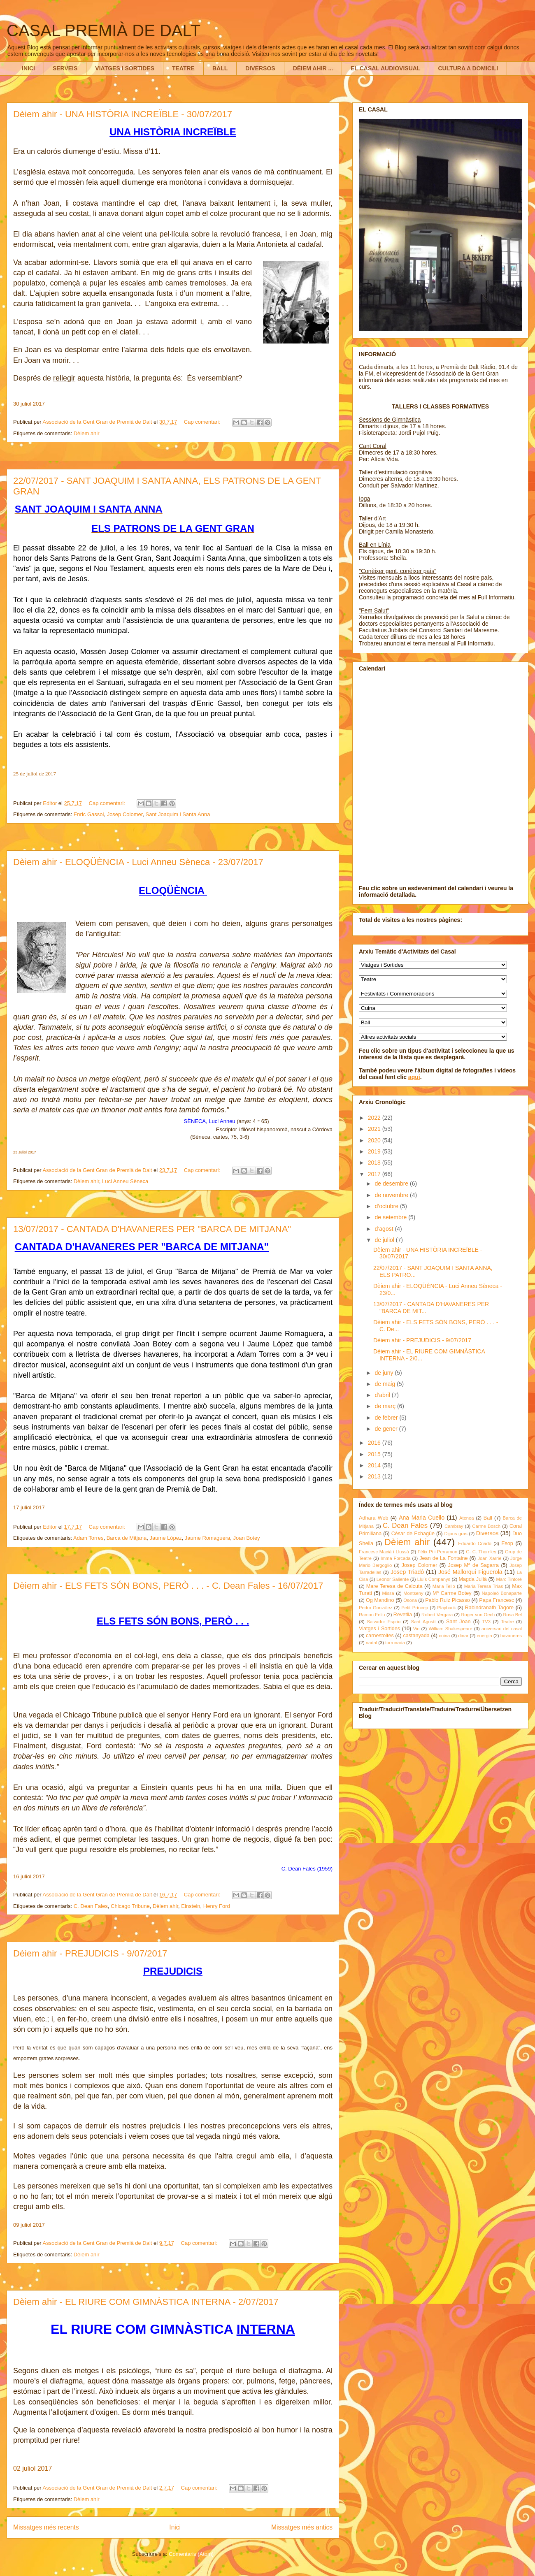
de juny (384, 1372)
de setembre (391, 1217)
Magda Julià (473, 1579)
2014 (375, 1465)
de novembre (392, 1195)
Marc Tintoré (509, 1579)
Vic (416, 1628)
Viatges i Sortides (379, 1628)
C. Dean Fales (91, 1906)
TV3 (486, 1621)
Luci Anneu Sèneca (125, 1181)
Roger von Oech (478, 1614)
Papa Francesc (496, 1600)
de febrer (386, 1417)
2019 (375, 1151)
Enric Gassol (89, 814)
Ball (488, 1518)
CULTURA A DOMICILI (468, 68)
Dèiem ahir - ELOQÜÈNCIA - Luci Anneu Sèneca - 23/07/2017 (138, 862)
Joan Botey (246, 1538)
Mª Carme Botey (452, 1593)
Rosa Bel (512, 1614)
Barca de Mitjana (127, 1538)
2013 (375, 1476)
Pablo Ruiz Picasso (447, 1600)
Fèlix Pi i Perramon (437, 1551)
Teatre (507, 1621)
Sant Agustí (423, 1621)
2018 (375, 1162)
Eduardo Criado (474, 1543)
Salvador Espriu (384, 1621)
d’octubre (387, 1206)
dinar (463, 1635)
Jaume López (165, 1538)
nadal (371, 1642)
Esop (507, 1543)
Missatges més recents (46, 2527)
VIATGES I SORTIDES (124, 68)
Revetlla (402, 1615)
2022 (375, 1117)
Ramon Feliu (372, 1614)
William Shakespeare (450, 1628)
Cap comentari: (203, 422)
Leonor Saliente (393, 1579)
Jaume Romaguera (207, 1538)
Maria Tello (444, 1586)
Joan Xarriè (490, 1558)
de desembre (392, 1183)
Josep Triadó (407, 1572)
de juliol (384, 1240)
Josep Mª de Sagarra (473, 1565)
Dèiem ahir (87, 433)
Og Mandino (380, 1600)
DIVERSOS (260, 68)
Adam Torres (88, 1538)
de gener (386, 1428)
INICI (28, 68)
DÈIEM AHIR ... (313, 68)
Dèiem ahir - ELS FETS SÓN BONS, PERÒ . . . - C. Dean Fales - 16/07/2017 (168, 1585)
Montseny (413, 1593)
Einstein (190, 1906)
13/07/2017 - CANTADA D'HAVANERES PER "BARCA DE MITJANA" (152, 1229)
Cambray (453, 1526)
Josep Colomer (125, 814)
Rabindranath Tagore (489, 1608)
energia (484, 1635)
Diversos (487, 1533)
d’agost (384, 1228)
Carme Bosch (486, 1526)
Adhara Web (373, 1518)
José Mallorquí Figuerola (470, 1572)
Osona (410, 1600)
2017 (375, 1174)
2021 (375, 1129)
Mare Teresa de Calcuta (394, 1586)
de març (385, 1406)
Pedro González (375, 1607)
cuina (444, 1635)
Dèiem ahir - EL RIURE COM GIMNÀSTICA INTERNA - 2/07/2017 (146, 2302)
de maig (385, 1384)
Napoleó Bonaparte (502, 1593)
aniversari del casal (502, 1628)
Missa (388, 1593)
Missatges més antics (302, 2527)
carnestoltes (380, 1635)
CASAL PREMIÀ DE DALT (103, 30)
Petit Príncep (414, 1607)
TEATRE (183, 68)
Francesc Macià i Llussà (384, 1551)
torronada (395, 1642)
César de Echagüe (413, 1533)
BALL (220, 68)
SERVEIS (65, 68)
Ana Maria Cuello (421, 1517)
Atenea (466, 1517)
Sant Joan (458, 1622)
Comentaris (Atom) (191, 2554)
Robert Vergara (437, 1614)
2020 (375, 1140)
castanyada (416, 1635)
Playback (446, 1607)
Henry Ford (216, 1906)
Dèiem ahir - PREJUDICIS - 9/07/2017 (90, 1953)
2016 (375, 1442)
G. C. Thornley (481, 1551)
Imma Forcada (396, 1558)
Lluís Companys (433, 1579)
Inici (175, 2527)
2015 (375, 1454)
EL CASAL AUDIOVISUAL (385, 68)
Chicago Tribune (130, 1906)
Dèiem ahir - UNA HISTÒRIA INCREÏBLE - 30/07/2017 (122, 114)
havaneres (511, 1635)
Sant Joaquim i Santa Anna (178, 814)
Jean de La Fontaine (443, 1558)
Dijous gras (455, 1533)
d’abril (382, 1395)
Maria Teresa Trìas (483, 1586)
